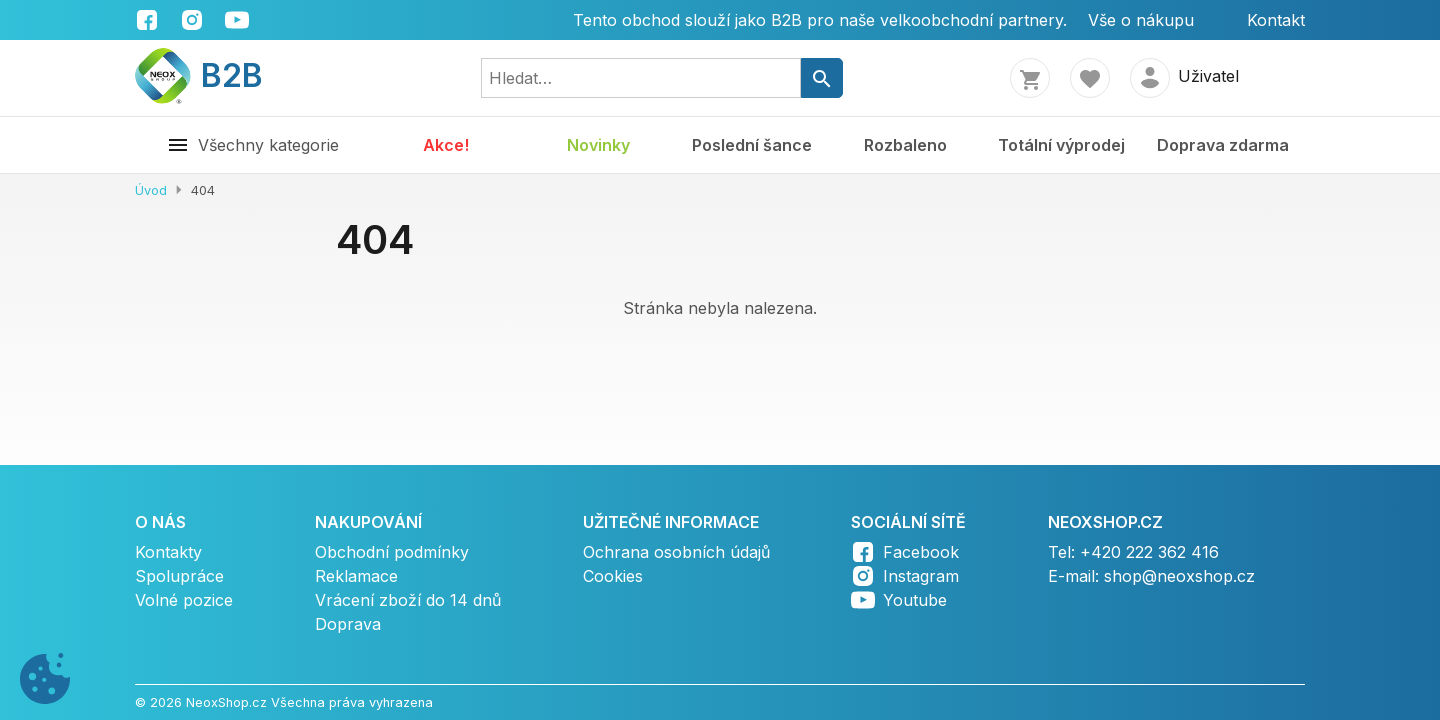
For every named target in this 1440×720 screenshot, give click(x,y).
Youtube (915, 600)
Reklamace (356, 576)
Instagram (921, 576)
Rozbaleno (905, 145)
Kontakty (168, 552)
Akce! (446, 145)
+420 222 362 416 (1149, 552)
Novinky (598, 145)
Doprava (348, 624)
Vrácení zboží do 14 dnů (408, 600)
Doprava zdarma (1223, 145)
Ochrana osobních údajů (676, 552)
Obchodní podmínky (392, 552)
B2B (199, 75)
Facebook (921, 552)
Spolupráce (179, 576)
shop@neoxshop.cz (1179, 576)
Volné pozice (184, 600)
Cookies (613, 576)
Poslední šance (752, 145)
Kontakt (1276, 20)
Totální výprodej (1061, 145)
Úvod (151, 190)
